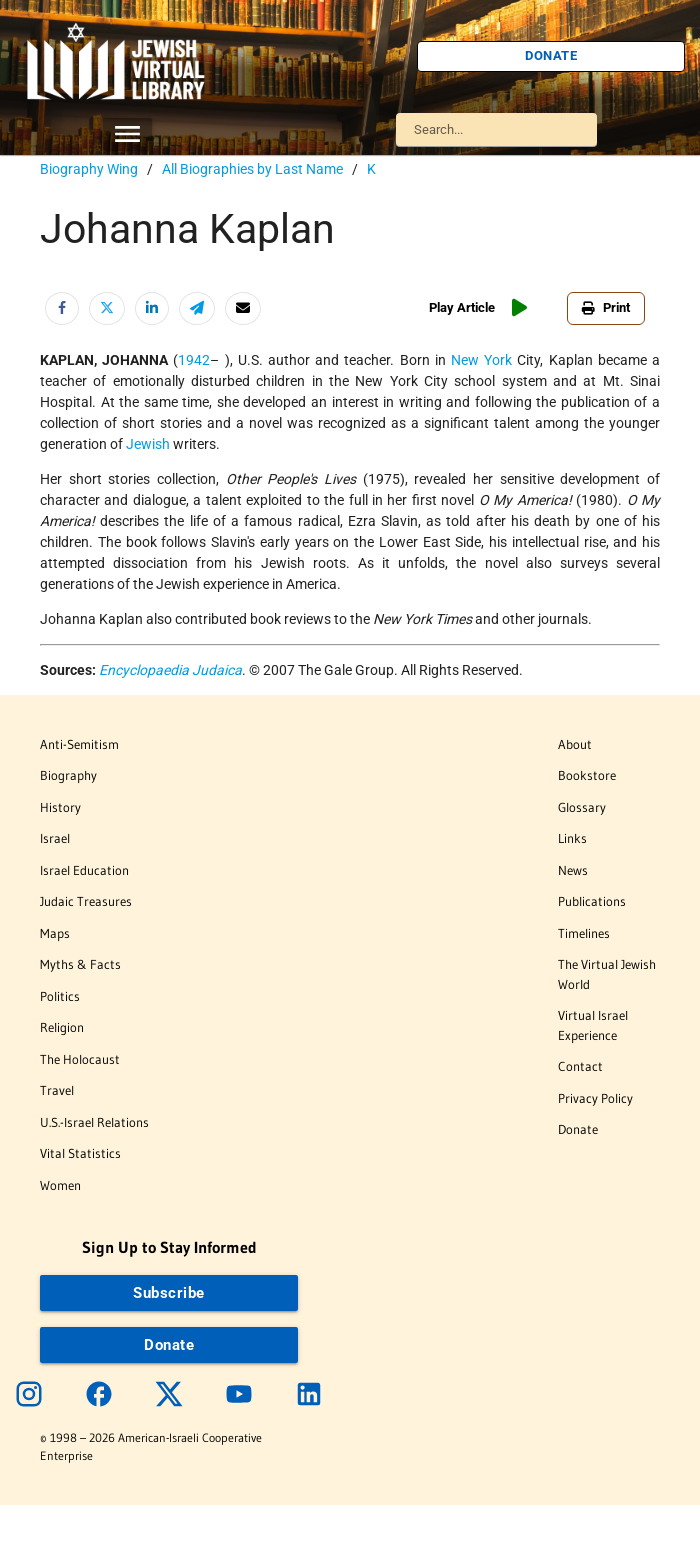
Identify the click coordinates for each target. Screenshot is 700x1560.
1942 (194, 360)
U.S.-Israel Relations (94, 1122)
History (60, 807)
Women (60, 1185)
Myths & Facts (80, 964)
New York (481, 360)
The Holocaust (80, 1059)
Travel (57, 1090)
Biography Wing (89, 169)
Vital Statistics (80, 1153)
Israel (55, 838)
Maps (55, 933)
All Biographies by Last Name (252, 169)
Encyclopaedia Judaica (170, 670)
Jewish (148, 444)
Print (606, 307)
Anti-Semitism (79, 744)
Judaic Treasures (86, 901)
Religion (62, 1027)
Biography (68, 775)
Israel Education (84, 870)
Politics (60, 996)
